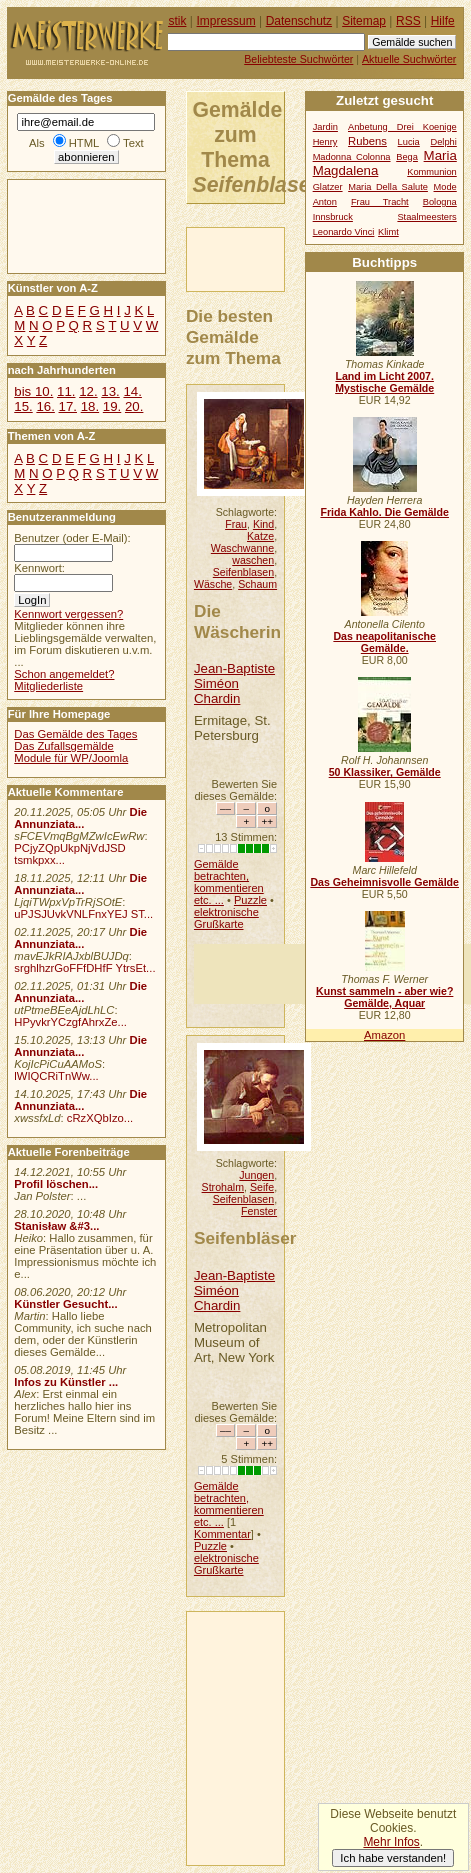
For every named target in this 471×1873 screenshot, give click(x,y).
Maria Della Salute (388, 187)
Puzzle (250, 900)
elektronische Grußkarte (226, 918)
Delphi (443, 142)
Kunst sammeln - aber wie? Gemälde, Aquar (384, 997)
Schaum (257, 584)
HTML (84, 143)
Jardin (325, 127)
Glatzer (328, 187)
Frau (236, 524)
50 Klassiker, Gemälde (385, 772)
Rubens (367, 141)
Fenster (259, 1211)
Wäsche (213, 584)
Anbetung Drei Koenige (402, 127)
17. (68, 406)
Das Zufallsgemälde (64, 746)
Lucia (409, 142)
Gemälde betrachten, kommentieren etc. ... (229, 882)
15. (23, 406)
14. (132, 391)
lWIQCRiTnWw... (56, 1076)
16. (45, 406)
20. (134, 406)
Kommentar (222, 1534)
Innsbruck (333, 217)
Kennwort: (39, 568)
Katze (260, 536)
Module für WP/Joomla (71, 758)
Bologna (440, 202)
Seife (262, 1187)
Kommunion (432, 172)
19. (112, 406)
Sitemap (364, 21)
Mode (445, 187)
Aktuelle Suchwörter (409, 59)
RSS (408, 21)
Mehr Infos (391, 1842)
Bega (407, 157)
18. (90, 406)
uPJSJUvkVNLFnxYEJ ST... (83, 914)
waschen (253, 560)
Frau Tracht (380, 202)
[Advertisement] (68, 225)
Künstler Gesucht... (65, 1304)
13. (110, 391)
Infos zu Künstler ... (66, 1382)
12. (88, 391)
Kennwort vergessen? (68, 614)
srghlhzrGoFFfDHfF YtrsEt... (84, 968)
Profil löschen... (56, 1184)
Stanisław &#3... (56, 1226)
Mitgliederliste (48, 686)
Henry (325, 142)
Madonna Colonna (352, 157)
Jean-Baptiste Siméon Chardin (234, 683)
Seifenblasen (243, 572)
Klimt (388, 232)
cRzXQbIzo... (100, 1118)
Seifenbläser (245, 1238)
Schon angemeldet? (64, 674)
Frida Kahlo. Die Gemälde (384, 512)
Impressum (226, 21)
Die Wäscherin (237, 621)
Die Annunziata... (80, 818)
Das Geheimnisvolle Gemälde (384, 882)
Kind (263, 524)
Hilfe (443, 21)
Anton (325, 202)
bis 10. (33, 391)
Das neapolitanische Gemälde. (384, 642)
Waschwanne (242, 548)
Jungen (256, 1175)
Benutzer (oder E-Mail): (72, 538)
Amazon (384, 1035)
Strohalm (223, 1187)
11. (66, 391)
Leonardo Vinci (344, 232)
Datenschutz (299, 21)
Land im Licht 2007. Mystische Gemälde (384, 382)
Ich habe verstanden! (393, 1858)
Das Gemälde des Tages (75, 734)
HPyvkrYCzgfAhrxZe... (70, 1022)
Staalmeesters (426, 217)
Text (133, 143)
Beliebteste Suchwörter (298, 59)
